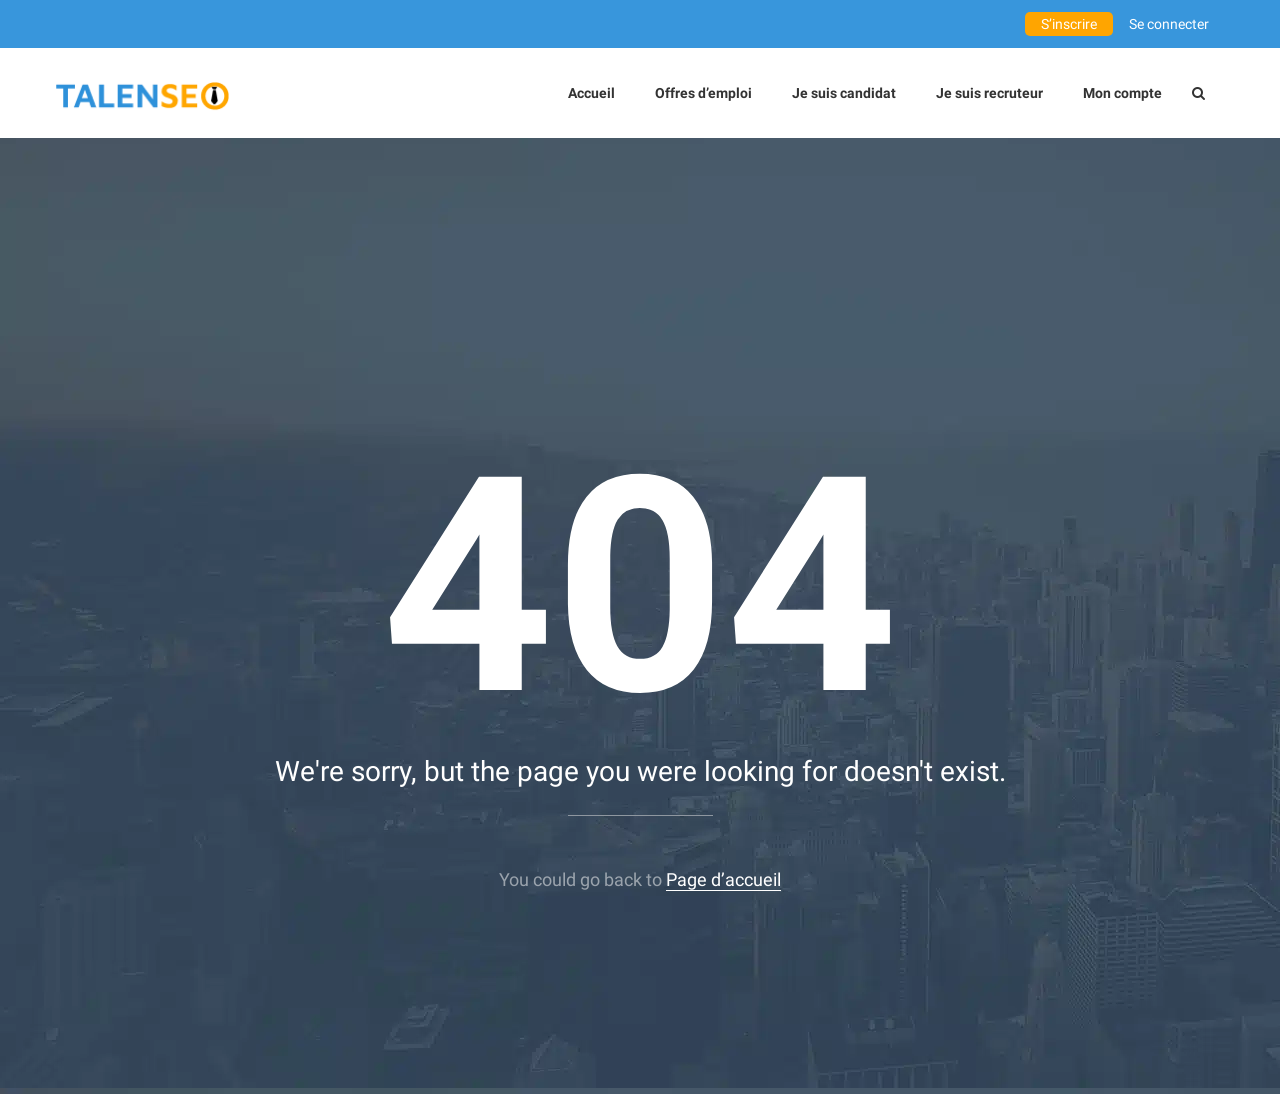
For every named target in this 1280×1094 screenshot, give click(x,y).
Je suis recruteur (989, 93)
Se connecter (1169, 24)
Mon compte (1122, 93)
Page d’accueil (723, 879)
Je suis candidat (844, 93)
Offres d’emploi (703, 93)
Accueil (591, 93)
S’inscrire (1069, 24)
